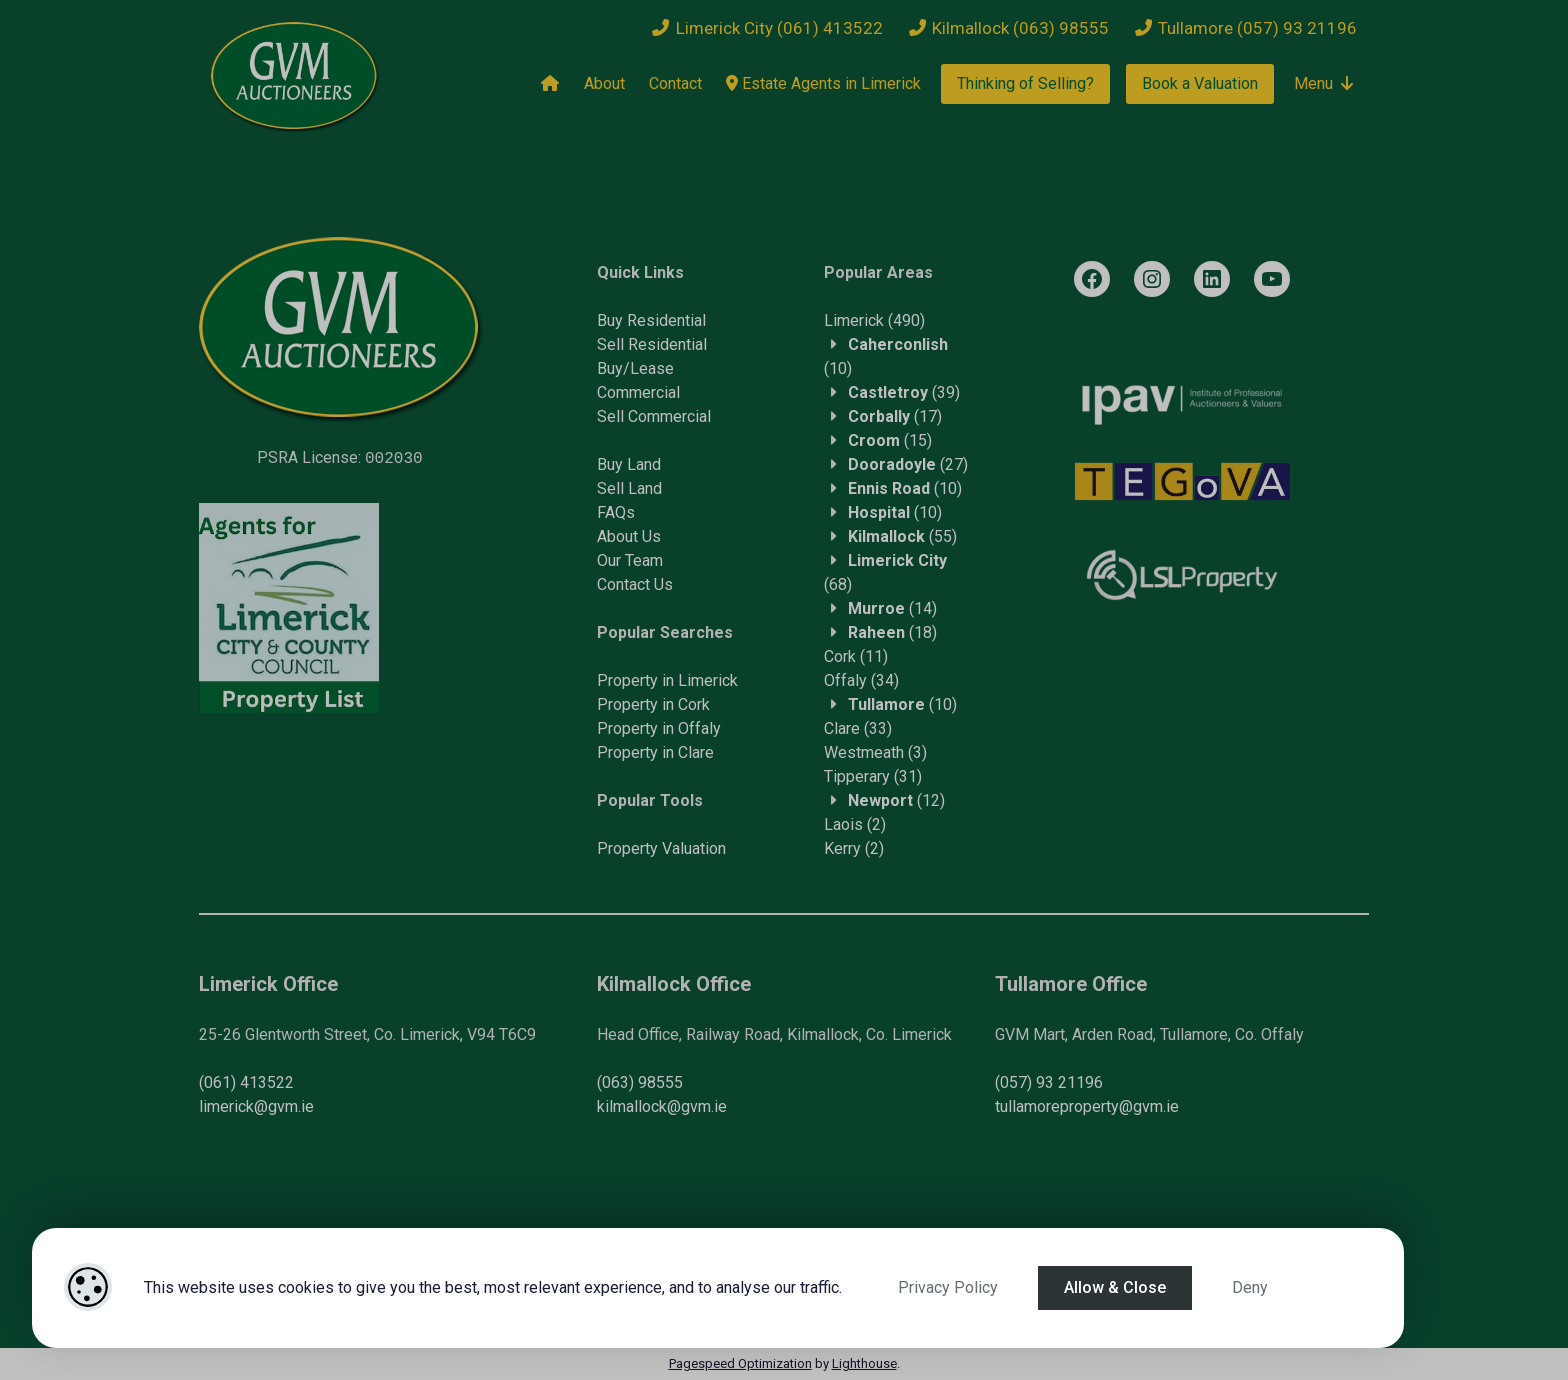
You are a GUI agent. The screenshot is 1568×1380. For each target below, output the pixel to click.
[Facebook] (1092, 279)
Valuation (694, 848)
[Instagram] (1152, 279)
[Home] (550, 84)
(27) (908, 464)
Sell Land (629, 488)
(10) (905, 488)
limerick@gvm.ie (256, 1106)
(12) (896, 800)
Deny (1250, 1287)
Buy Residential (651, 320)
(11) (856, 656)
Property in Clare (655, 752)
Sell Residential (652, 344)
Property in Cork (653, 704)
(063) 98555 (640, 1082)
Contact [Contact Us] (675, 83)
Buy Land (629, 464)
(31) (873, 776)
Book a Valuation (1200, 83)
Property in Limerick (667, 680)
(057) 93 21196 (1049, 1082)
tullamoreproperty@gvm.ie (1087, 1106)
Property (629, 848)
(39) (904, 392)
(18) (892, 632)
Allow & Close (1115, 1287)
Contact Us (635, 584)
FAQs (616, 512)
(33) (858, 728)
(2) (855, 824)
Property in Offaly (659, 728)
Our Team (630, 560)
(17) (895, 416)
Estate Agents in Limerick (823, 83)
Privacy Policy (948, 1287)
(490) (874, 320)
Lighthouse (864, 1363)
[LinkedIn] (1212, 279)
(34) (861, 680)
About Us (629, 536)
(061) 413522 (246, 1082)
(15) (890, 440)
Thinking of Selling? (1025, 83)
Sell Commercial (654, 416)
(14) (892, 608)
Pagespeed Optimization (740, 1363)
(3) (875, 752)
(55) (902, 536)
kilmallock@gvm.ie (662, 1106)
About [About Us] (604, 83)
